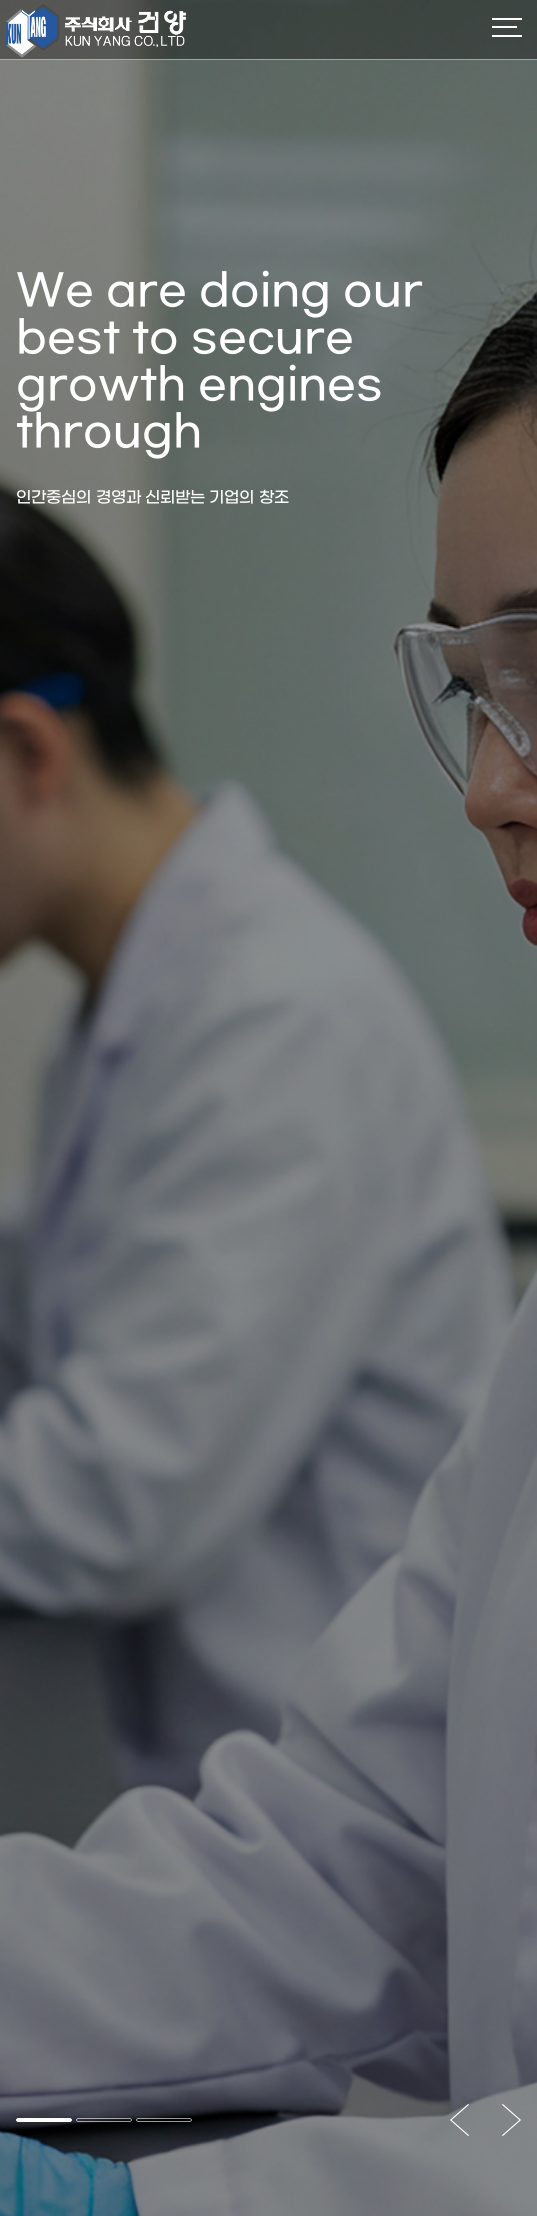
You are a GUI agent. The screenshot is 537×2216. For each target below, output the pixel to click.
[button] (44, 2120)
